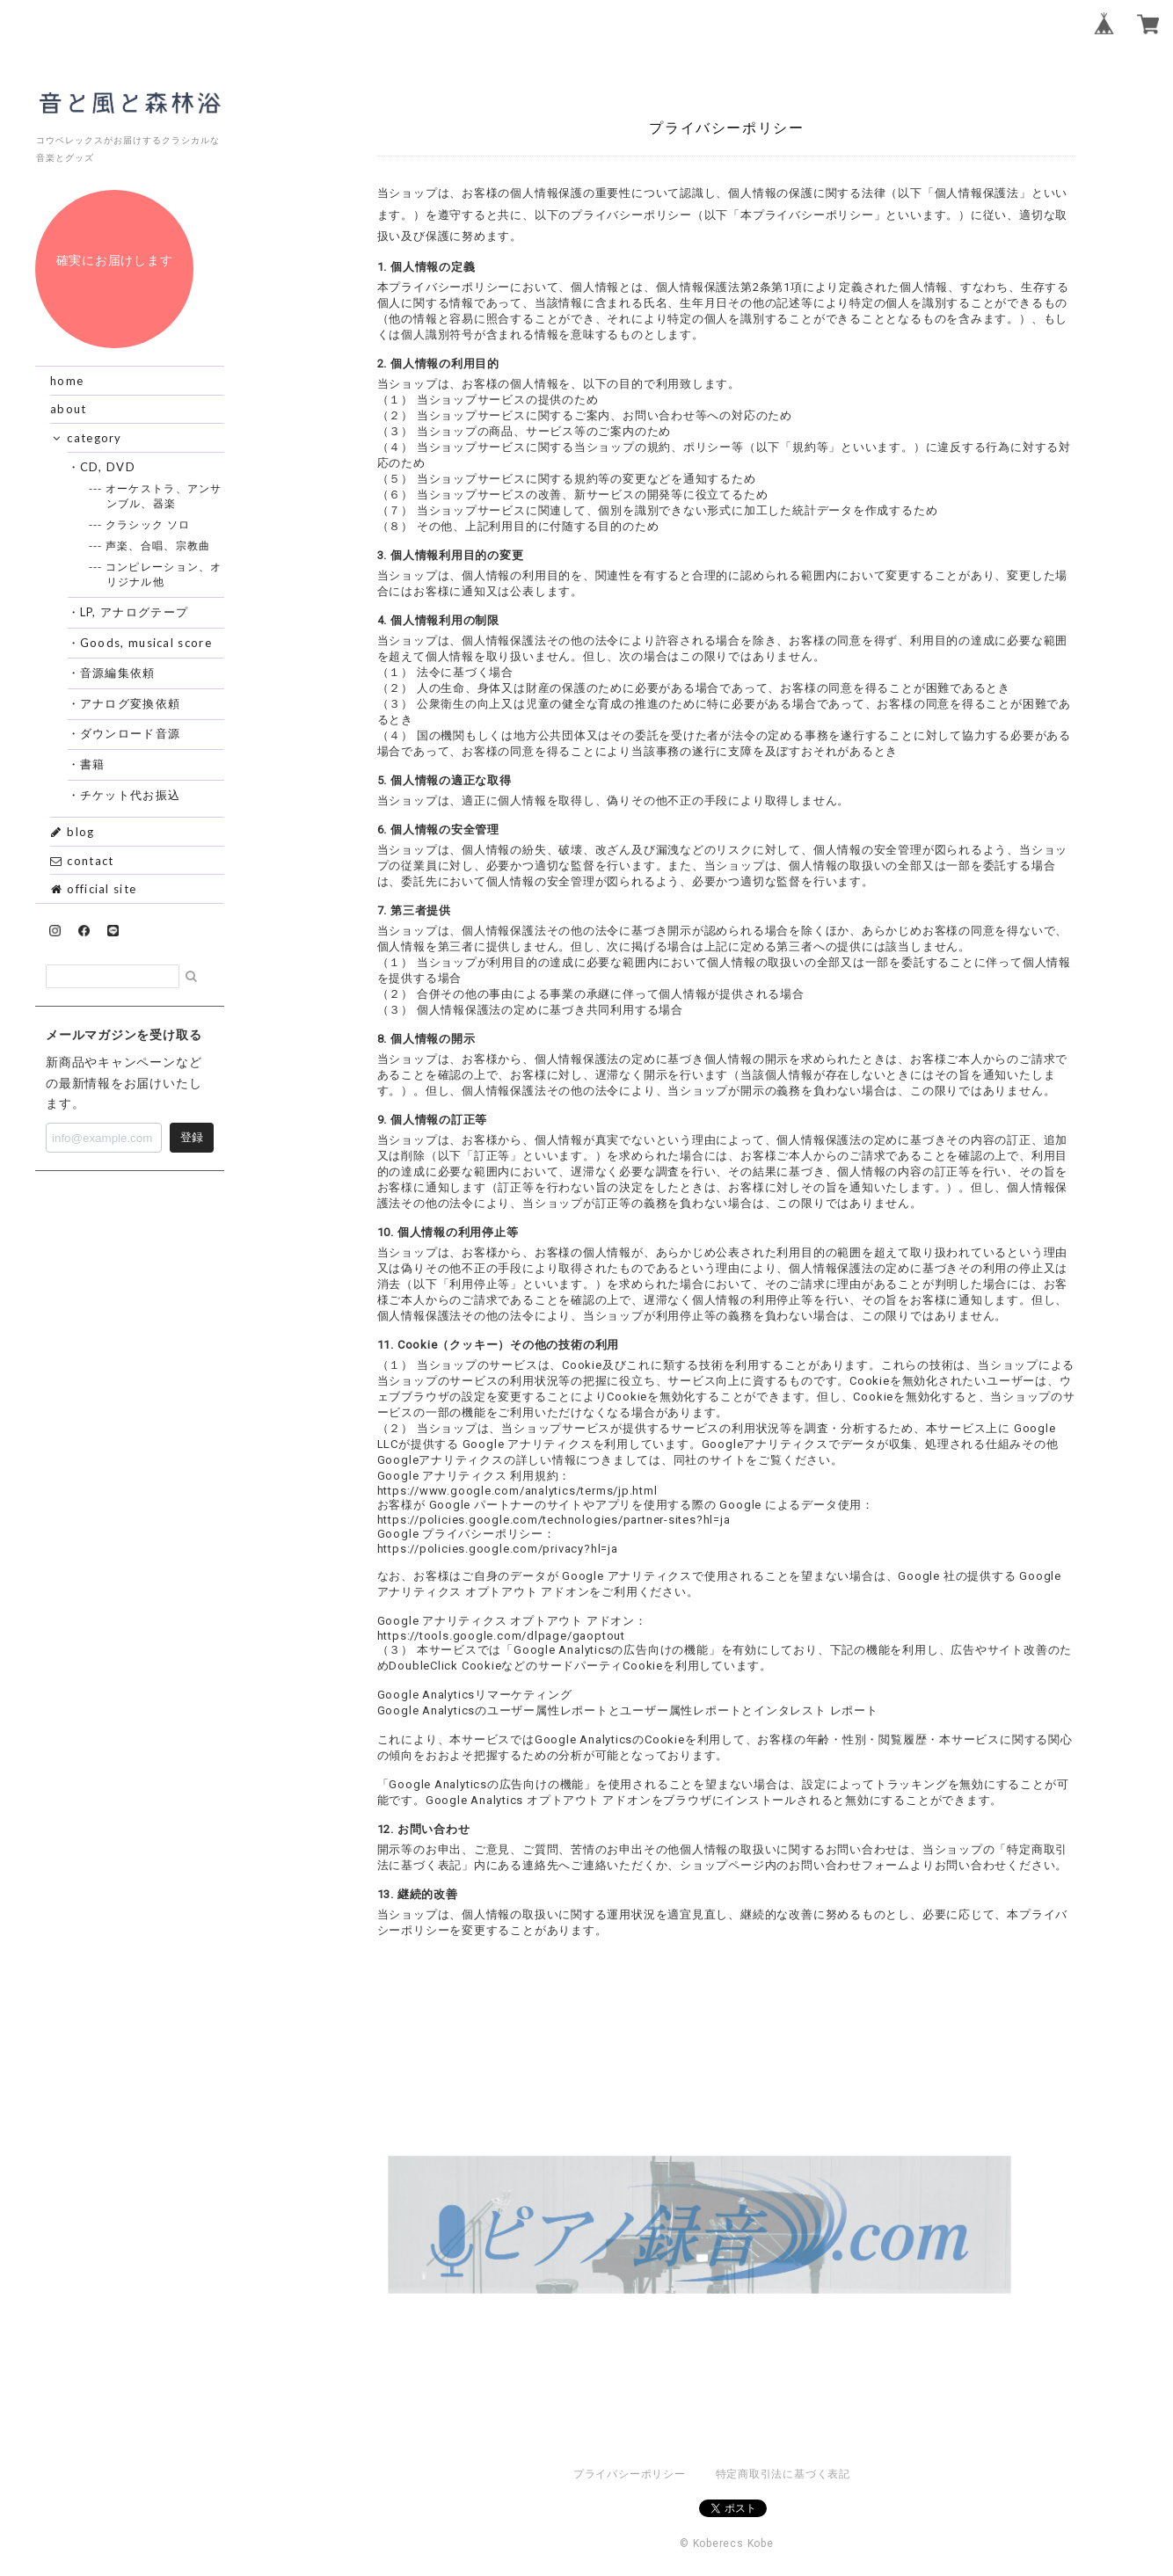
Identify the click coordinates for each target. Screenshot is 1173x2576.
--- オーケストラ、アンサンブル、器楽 (164, 496)
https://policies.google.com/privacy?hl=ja (497, 1548)
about (68, 409)
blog (72, 832)
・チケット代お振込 (131, 795)
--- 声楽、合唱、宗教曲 (158, 545)
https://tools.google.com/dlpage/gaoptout (501, 1635)
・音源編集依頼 (118, 673)
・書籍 (93, 764)
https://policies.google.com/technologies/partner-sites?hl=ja (554, 1519)
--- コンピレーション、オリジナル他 (164, 574)
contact (81, 861)
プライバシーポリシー (629, 2474)
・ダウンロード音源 (131, 733)
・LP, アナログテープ (135, 612)
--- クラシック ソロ (148, 524)
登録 (191, 1137)
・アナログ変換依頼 (131, 703)
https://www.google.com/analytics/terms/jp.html (517, 1490)
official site (93, 889)
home (67, 381)
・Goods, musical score (146, 643)
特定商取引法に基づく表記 (783, 2474)
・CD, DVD (108, 467)
